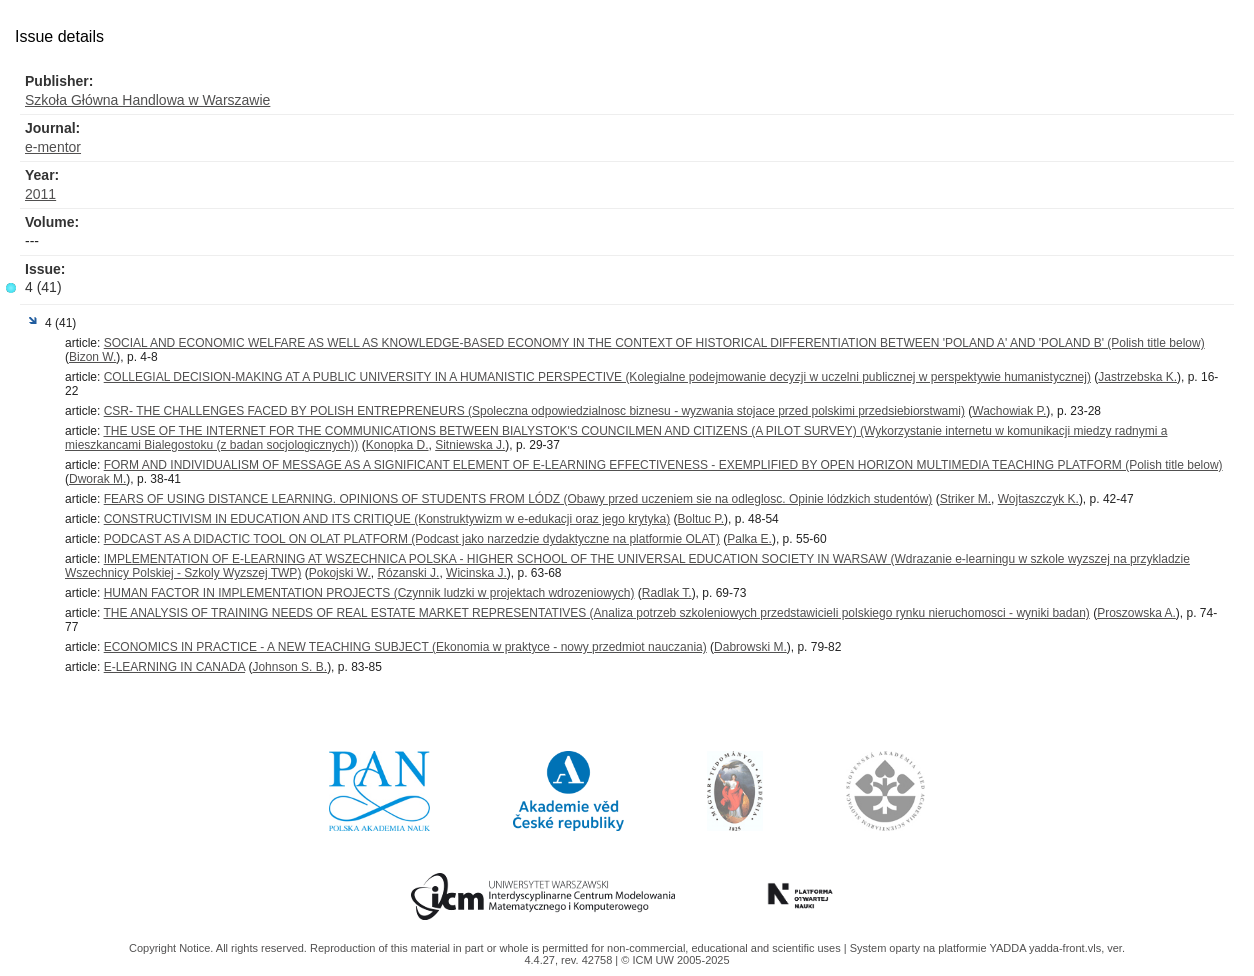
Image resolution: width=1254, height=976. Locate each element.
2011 (40, 194)
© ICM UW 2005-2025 (675, 960)
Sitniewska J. (470, 445)
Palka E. (749, 539)
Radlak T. (667, 593)
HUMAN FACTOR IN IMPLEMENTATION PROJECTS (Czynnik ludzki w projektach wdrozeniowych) (369, 593)
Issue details (59, 36)
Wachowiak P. (1009, 411)
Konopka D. (397, 445)
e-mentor (53, 147)
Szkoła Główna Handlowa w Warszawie (147, 100)
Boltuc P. (701, 519)
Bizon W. (92, 357)
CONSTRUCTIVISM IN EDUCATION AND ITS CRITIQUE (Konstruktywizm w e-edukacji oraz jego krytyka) (387, 519)
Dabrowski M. (750, 647)
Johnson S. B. (289, 667)
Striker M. (965, 499)
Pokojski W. (340, 573)
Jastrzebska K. (1137, 377)
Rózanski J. (408, 573)
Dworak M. (97, 479)
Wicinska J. (476, 573)
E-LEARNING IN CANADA (174, 667)
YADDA (1009, 948)
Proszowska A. (1136, 613)
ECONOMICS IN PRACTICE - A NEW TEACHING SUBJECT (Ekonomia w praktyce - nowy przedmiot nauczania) (405, 647)
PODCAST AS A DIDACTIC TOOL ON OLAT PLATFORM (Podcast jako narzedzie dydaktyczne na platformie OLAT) (412, 539)
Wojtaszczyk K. (1038, 499)
